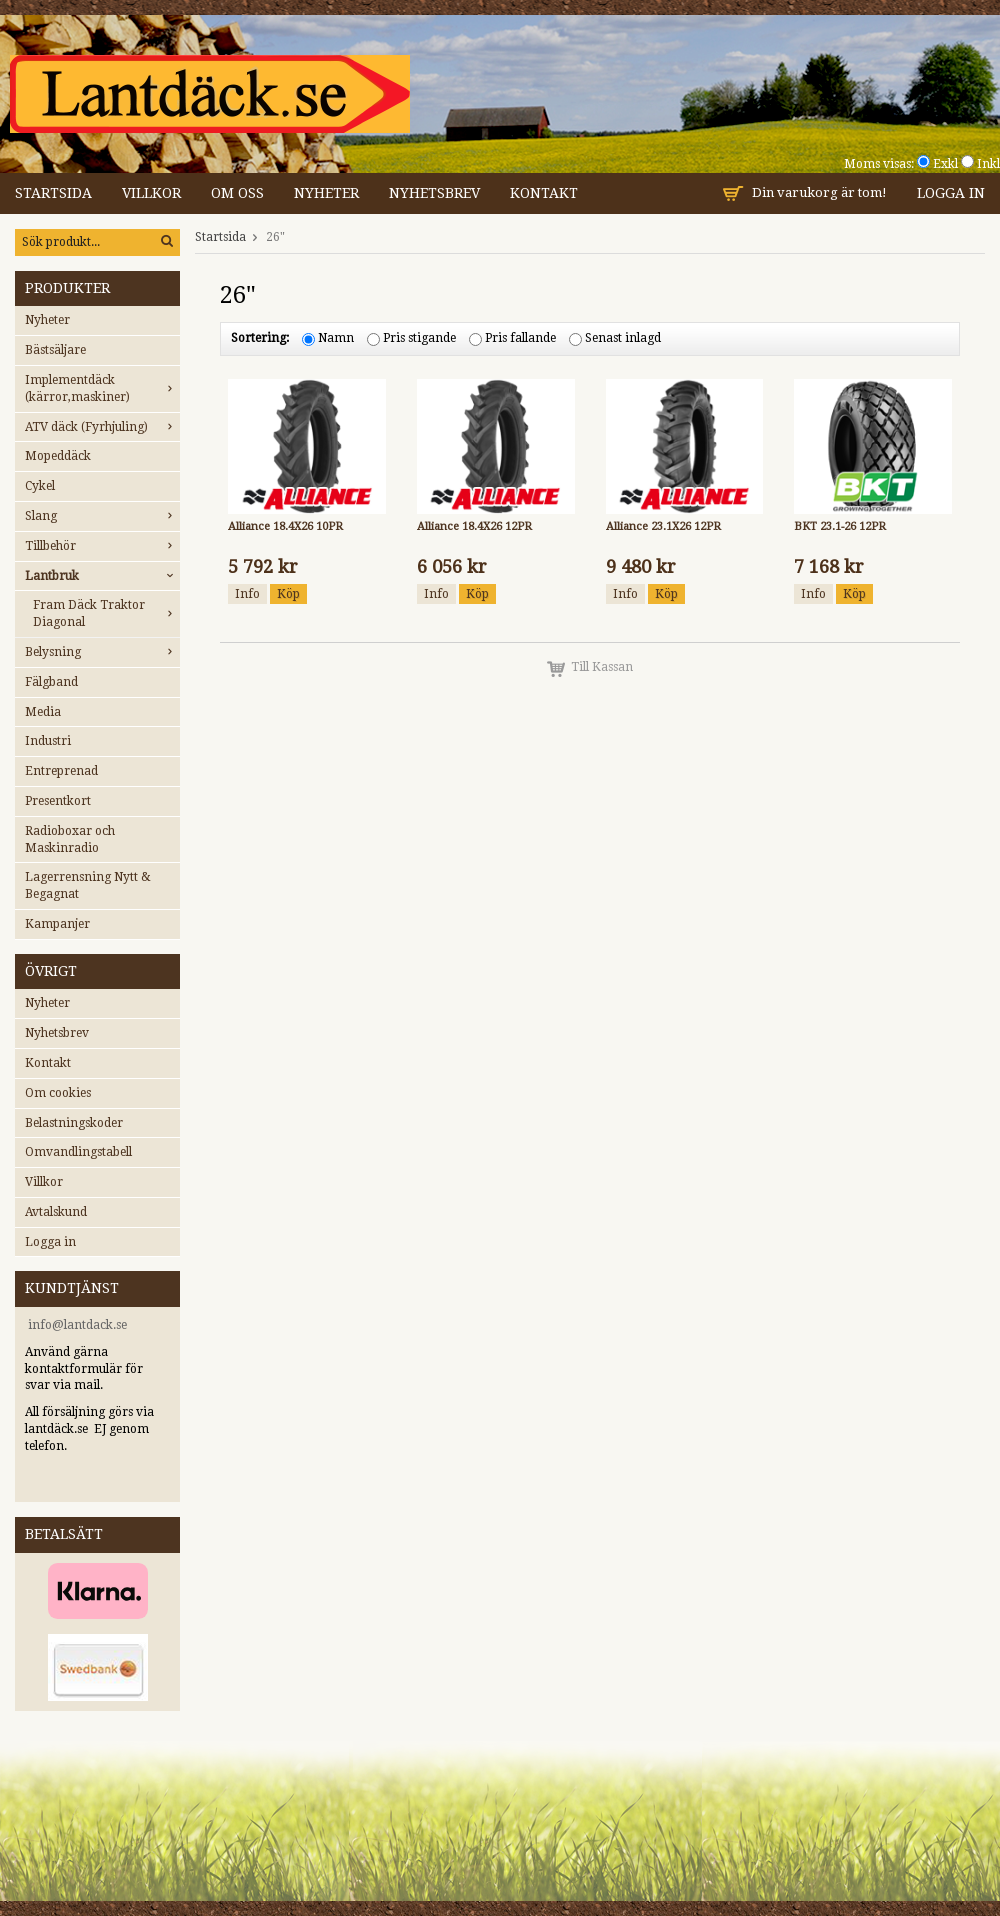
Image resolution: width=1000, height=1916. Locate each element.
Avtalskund (56, 1212)
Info (247, 594)
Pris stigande (419, 339)
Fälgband (51, 682)
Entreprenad (61, 771)
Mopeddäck (58, 456)
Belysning (102, 652)
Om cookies (58, 1093)
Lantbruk (102, 576)
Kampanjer (57, 924)
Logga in (951, 193)
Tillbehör (102, 546)
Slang (102, 516)
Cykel (40, 486)
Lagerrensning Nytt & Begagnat (88, 885)
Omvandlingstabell (78, 1152)
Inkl (988, 164)
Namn (336, 339)
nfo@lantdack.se (79, 1325)
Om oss (237, 193)
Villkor (151, 193)
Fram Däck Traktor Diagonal (106, 613)
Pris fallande (520, 339)
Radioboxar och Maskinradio (70, 839)
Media (43, 712)
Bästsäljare (55, 350)
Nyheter (326, 193)
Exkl (945, 164)
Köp (288, 594)
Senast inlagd (623, 339)
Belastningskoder (74, 1123)
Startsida (53, 193)
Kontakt (544, 193)
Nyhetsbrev (434, 193)
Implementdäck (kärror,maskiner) (102, 388)
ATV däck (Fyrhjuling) (102, 427)
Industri (48, 741)
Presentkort (58, 801)
